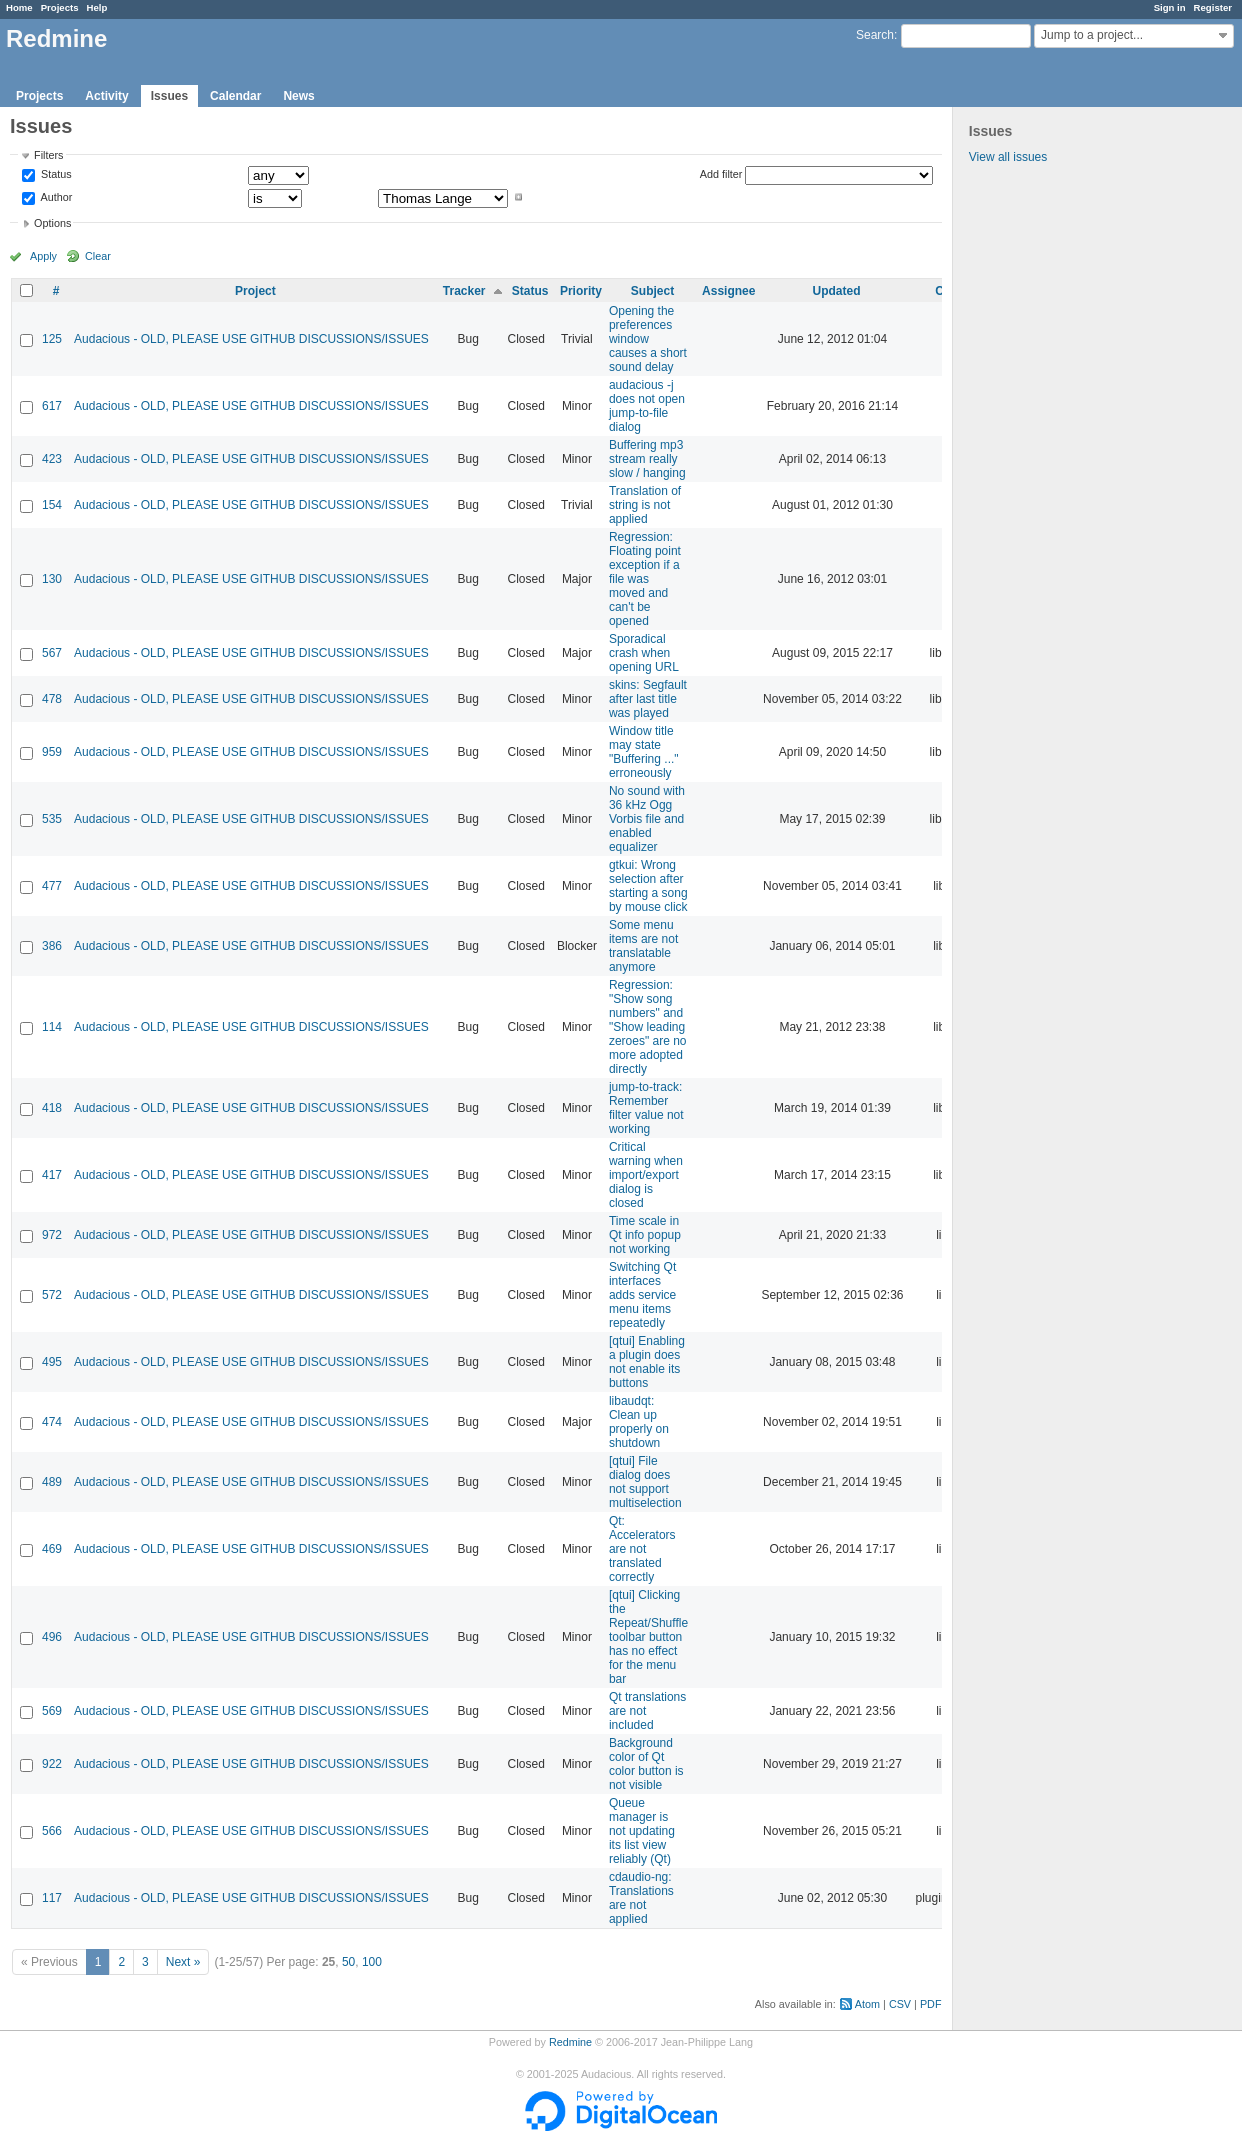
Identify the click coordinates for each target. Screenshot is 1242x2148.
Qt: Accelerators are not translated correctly (642, 1549)
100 (372, 1962)
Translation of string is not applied (645, 505)
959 (52, 752)
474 (52, 1422)
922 (52, 1764)
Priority (581, 291)
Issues (169, 96)
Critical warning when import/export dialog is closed (646, 1175)
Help (97, 7)
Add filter (721, 174)
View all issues (1008, 157)
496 (52, 1637)
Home (19, 7)
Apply (43, 256)
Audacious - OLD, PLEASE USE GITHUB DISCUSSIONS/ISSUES (251, 339)
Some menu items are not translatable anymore (643, 946)
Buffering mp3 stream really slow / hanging (647, 459)
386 (52, 946)
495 (52, 1362)
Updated (836, 291)
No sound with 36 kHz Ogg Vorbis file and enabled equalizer (647, 819)
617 (52, 406)
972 (52, 1235)
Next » (183, 1962)
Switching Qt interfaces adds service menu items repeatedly (642, 1295)
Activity (106, 96)
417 (52, 1175)
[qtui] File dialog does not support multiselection (645, 1482)
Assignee (728, 291)
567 (52, 653)
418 (52, 1108)
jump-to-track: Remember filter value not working (646, 1108)
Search (875, 35)
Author (55, 197)
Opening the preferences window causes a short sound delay (648, 339)
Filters (48, 155)
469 (52, 1549)
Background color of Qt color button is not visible (646, 1764)
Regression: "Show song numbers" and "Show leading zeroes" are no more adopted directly (648, 1027)
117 (52, 1898)
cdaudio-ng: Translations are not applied (641, 1898)
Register (1213, 7)
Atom (867, 2004)
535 (52, 819)
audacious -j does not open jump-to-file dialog (647, 406)
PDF (931, 2004)
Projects (60, 7)
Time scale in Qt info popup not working (645, 1235)
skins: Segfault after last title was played (648, 699)
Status (55, 175)
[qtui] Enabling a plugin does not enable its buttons (647, 1362)
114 (52, 1027)
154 (52, 505)
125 (52, 339)
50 (348, 1962)
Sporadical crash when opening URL (644, 653)
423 (52, 459)
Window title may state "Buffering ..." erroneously (644, 752)
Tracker (464, 291)
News (298, 96)
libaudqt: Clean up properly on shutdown (639, 1422)
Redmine (570, 2042)
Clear (98, 256)
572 (52, 1295)
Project (255, 291)
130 (52, 579)
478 (52, 699)
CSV (900, 2004)
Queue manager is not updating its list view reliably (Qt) (642, 1831)
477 (52, 886)
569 (52, 1711)
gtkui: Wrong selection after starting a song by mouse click (648, 886)
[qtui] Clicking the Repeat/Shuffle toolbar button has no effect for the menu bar (648, 1637)
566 (52, 1831)
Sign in (1170, 7)
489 (52, 1482)
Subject (652, 291)
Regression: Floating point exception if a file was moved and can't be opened (645, 579)
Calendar (235, 96)
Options (52, 223)
